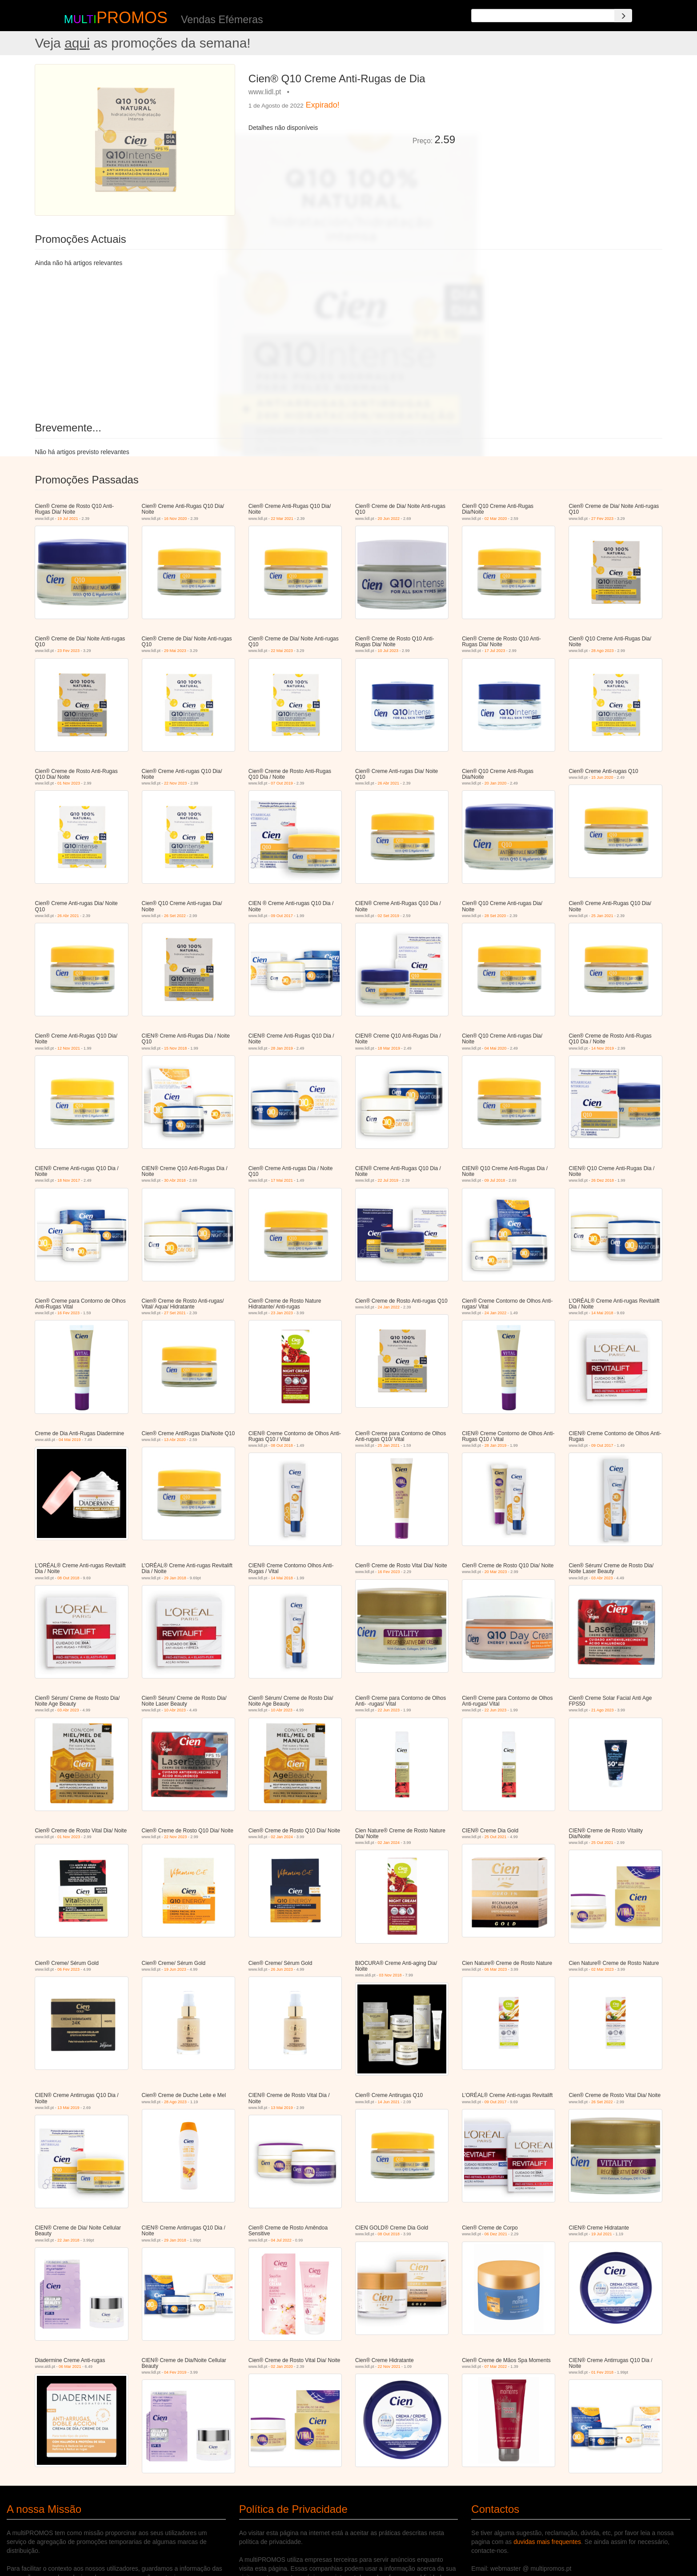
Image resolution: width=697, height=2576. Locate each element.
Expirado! (323, 105)
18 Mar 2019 (389, 1048)
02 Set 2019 (389, 916)
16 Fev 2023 (68, 1313)
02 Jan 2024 (282, 1837)
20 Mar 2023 (496, 1572)
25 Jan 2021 (602, 916)
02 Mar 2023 (602, 1969)
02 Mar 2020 (496, 518)
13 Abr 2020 (175, 1439)
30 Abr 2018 (175, 1180)
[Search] (623, 15)
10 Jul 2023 (388, 650)
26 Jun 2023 (282, 1969)
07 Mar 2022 (496, 2366)
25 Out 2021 (496, 1837)
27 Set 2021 (175, 1313)
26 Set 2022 (175, 916)
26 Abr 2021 (389, 783)
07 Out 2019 (282, 783)
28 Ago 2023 (602, 650)
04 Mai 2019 (70, 1439)
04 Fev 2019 (175, 2372)
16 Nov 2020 (175, 518)
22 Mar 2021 (282, 518)
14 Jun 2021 (389, 2102)
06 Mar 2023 (496, 1969)
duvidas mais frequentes (547, 2541)
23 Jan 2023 (282, 1313)
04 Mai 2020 (496, 1048)
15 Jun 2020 (602, 777)
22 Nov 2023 (175, 783)
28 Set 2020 (495, 916)
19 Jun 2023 (175, 1969)
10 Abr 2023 (175, 1710)
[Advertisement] (562, 126)
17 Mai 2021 (282, 1180)
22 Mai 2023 (282, 650)
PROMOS (132, 17)
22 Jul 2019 (388, 1180)
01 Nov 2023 (68, 783)
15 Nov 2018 (175, 1048)
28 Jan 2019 (282, 1048)
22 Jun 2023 (389, 1710)
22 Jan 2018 (68, 2240)
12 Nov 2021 (68, 1048)
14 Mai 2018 (602, 1313)
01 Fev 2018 (602, 2372)
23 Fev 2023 (68, 650)
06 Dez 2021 (496, 2234)
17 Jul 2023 (495, 650)
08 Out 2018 (282, 1445)
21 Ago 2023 (602, 1710)
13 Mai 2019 (68, 2107)
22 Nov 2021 (389, 2366)
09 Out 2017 (282, 916)
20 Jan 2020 (496, 783)
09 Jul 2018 (495, 1180)
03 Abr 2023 (602, 1578)
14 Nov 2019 (602, 1048)
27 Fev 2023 (602, 518)
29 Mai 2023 (175, 650)
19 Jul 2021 (67, 518)
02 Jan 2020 (282, 2366)
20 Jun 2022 (389, 518)
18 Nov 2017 (68, 1180)
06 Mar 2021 (70, 2366)
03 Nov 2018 (390, 1975)
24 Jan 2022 (389, 1307)
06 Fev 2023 (68, 1969)
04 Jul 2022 (281, 2240)
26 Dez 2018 (602, 1180)
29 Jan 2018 (175, 1578)
